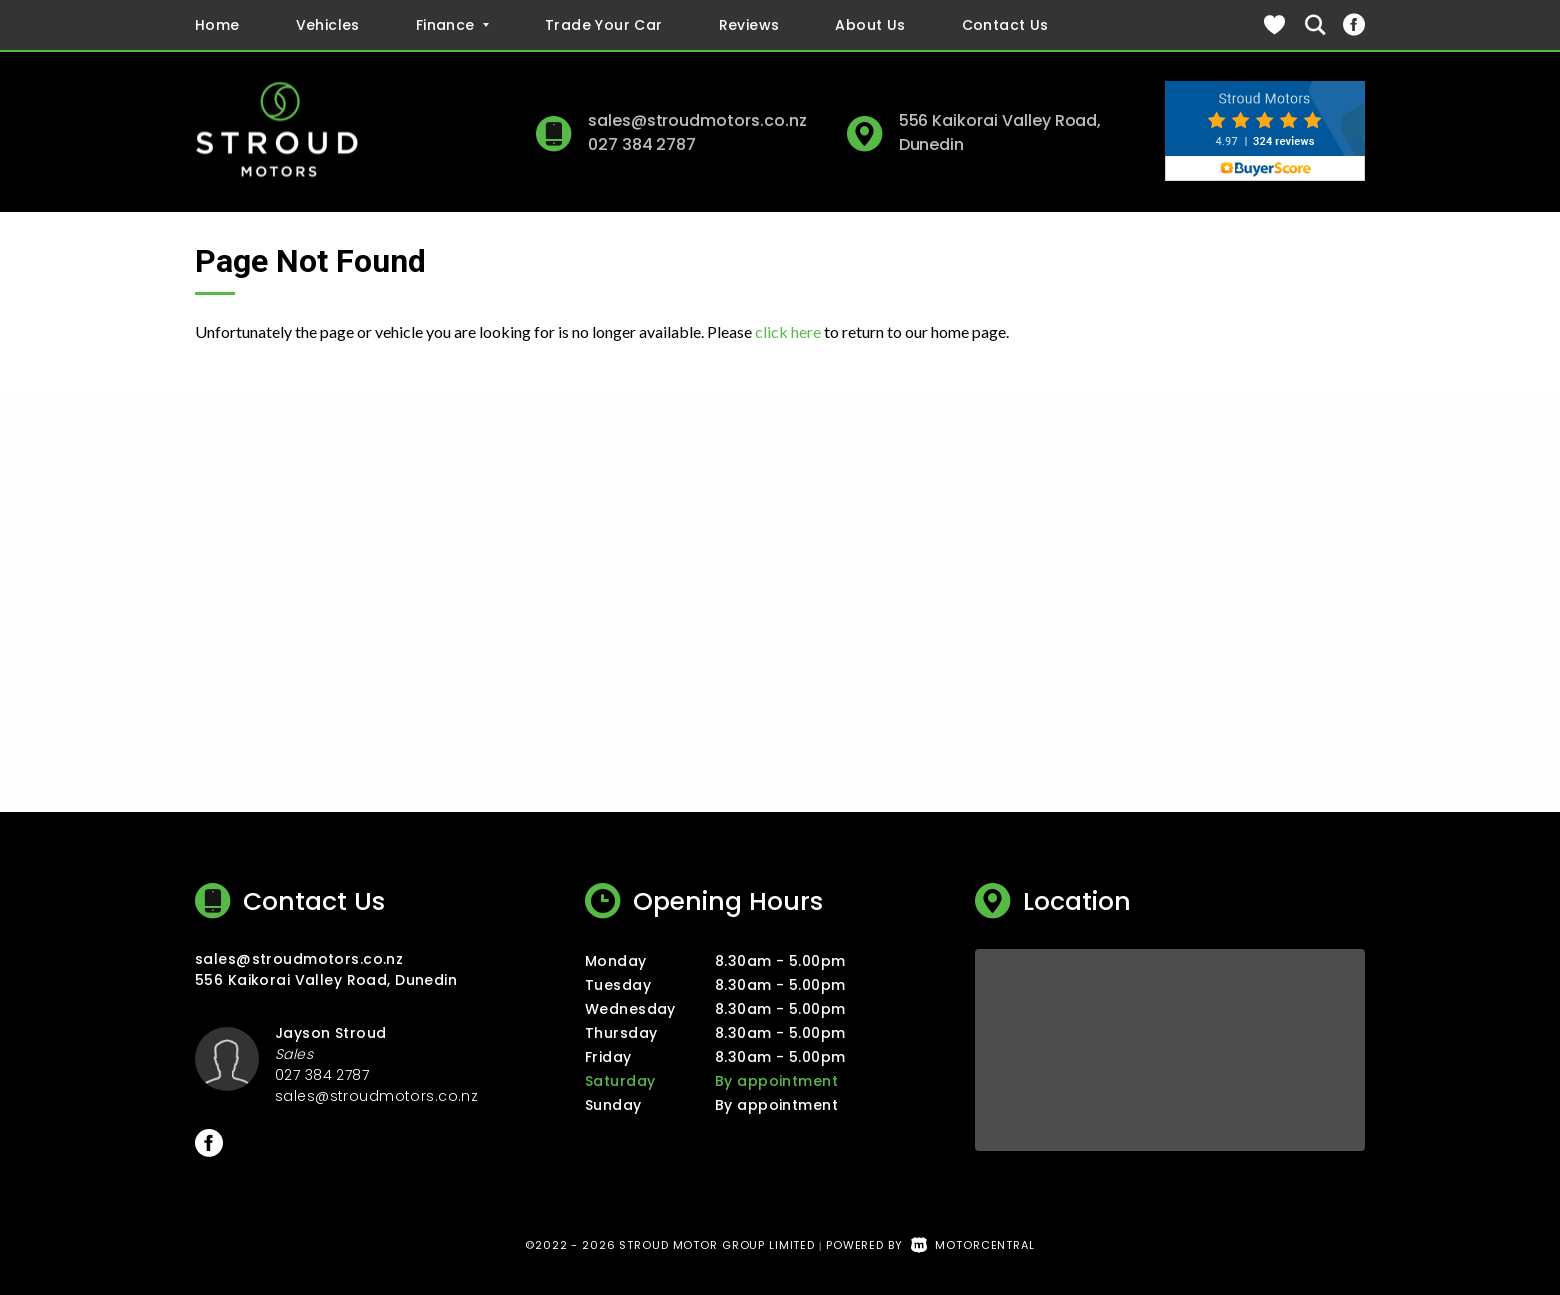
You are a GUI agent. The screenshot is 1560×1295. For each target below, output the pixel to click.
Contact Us (1005, 25)
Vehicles (328, 25)
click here (788, 331)
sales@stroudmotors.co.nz (697, 120)
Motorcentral (973, 1245)
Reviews (749, 25)
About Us (870, 25)
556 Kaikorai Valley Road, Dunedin (326, 980)
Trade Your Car (604, 25)
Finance (452, 25)
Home (217, 25)
